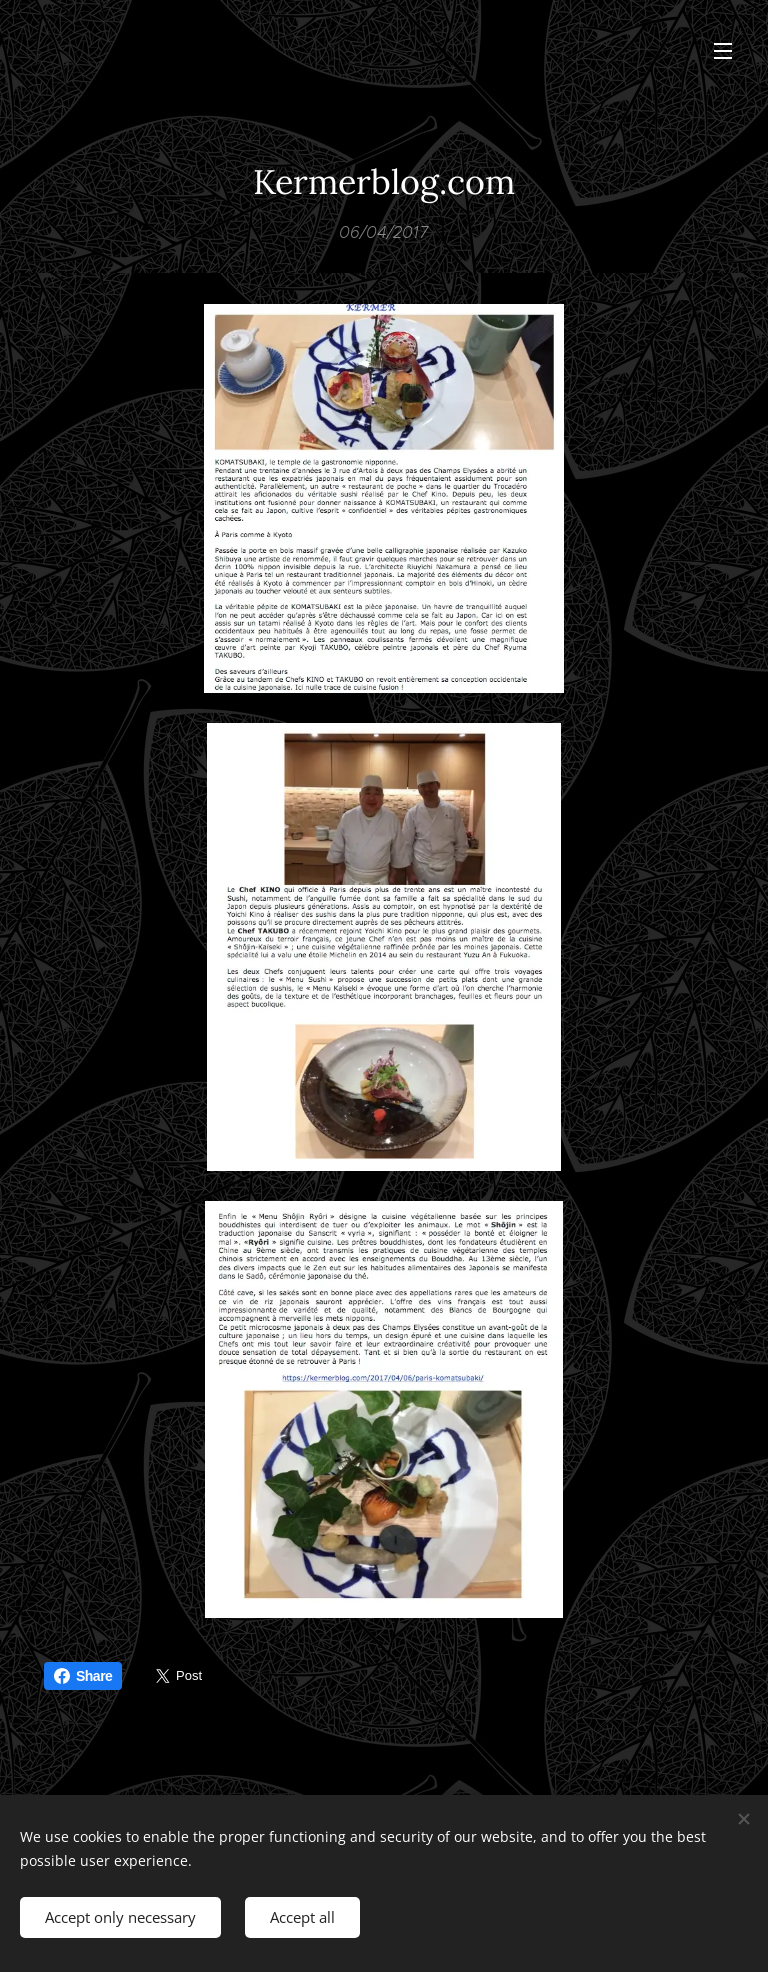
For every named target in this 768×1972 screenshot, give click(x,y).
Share (83, 1676)
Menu (723, 51)
